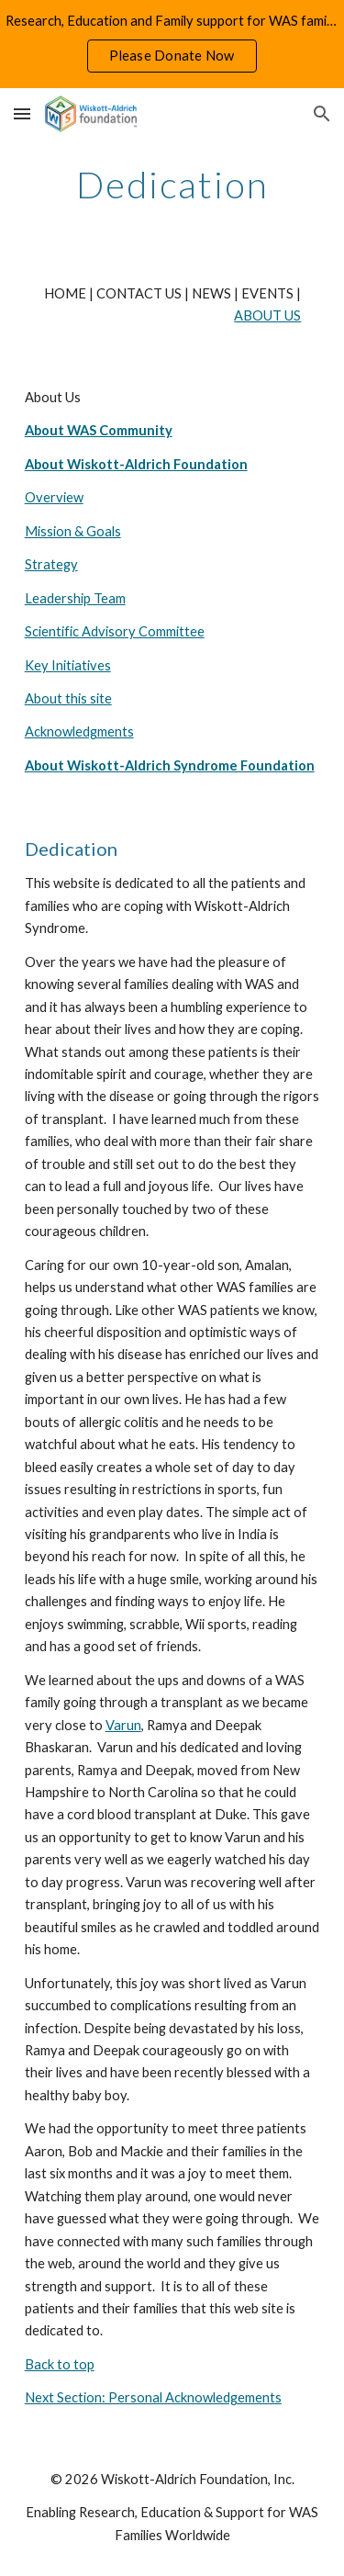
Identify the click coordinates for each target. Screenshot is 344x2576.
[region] (172, 44)
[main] (172, 184)
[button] (22, 113)
